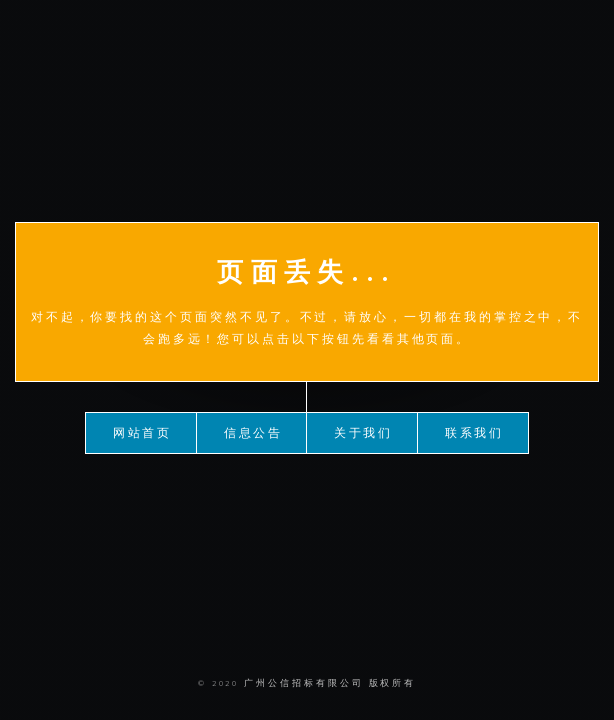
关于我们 (364, 431)
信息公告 (254, 431)
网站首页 (143, 431)
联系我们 (475, 431)
